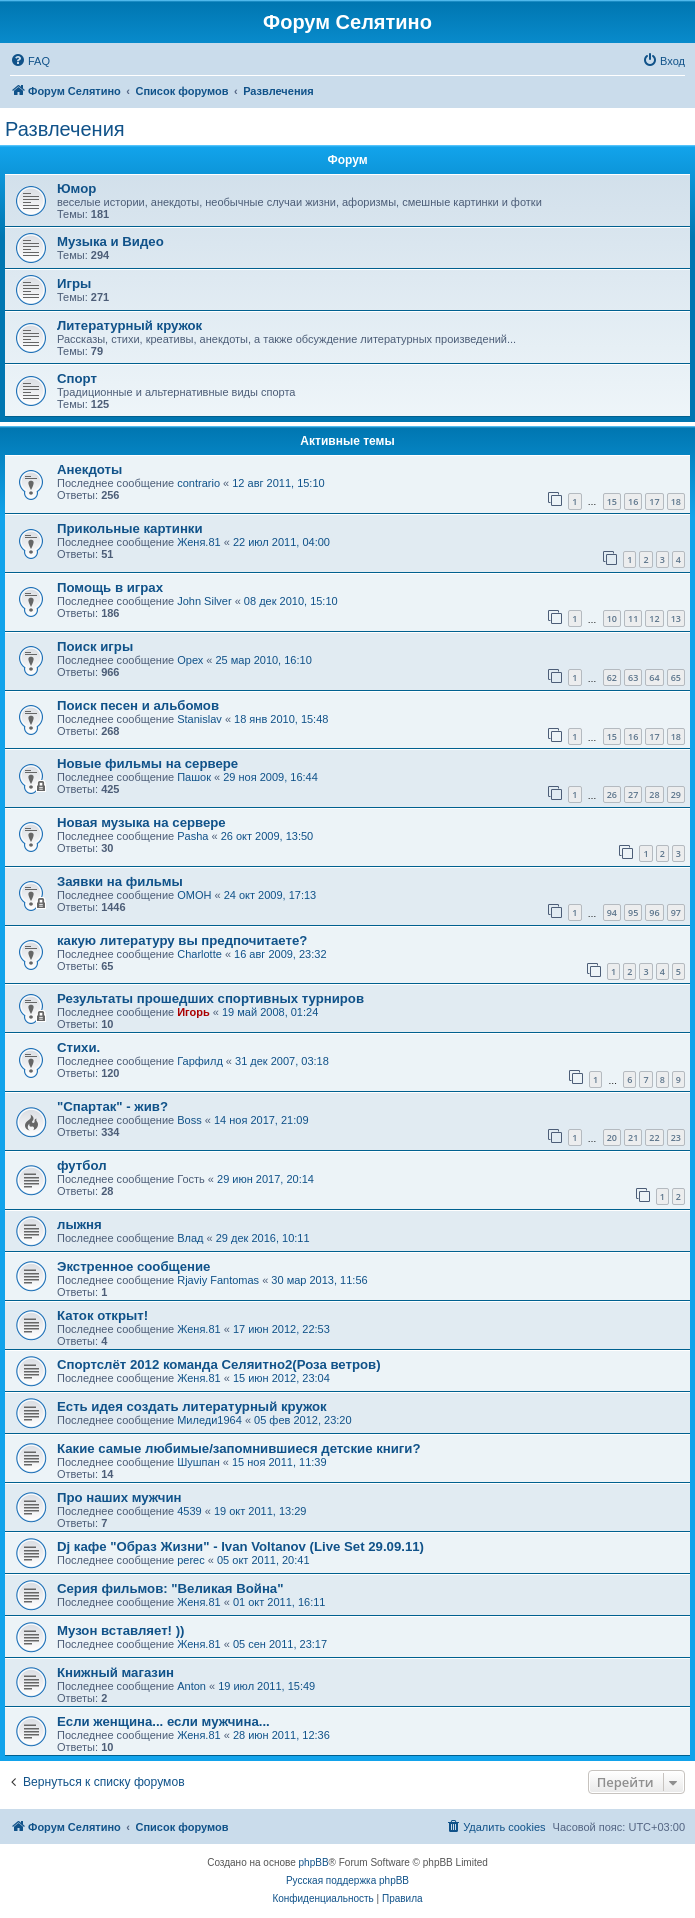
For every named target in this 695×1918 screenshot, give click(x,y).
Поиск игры (95, 646)
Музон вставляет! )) (120, 1630)
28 (654, 794)
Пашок (194, 777)
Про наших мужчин (119, 1497)
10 (612, 618)
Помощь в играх (110, 587)
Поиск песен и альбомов (138, 705)
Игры (74, 283)
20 (612, 1137)
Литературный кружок (129, 325)
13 (676, 618)
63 (633, 677)
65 (676, 677)
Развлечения (65, 129)
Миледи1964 (209, 1420)
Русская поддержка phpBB (347, 1880)
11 (633, 618)
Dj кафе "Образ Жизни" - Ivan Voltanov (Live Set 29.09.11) (240, 1546)
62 (612, 677)
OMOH (194, 895)
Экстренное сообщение (133, 1266)
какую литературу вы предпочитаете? (182, 940)
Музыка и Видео (110, 241)
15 (612, 501)
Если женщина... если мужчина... (163, 1721)
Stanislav (199, 719)
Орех (190, 660)
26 (612, 794)
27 (633, 794)
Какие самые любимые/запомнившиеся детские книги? (238, 1448)
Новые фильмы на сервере (147, 763)
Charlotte (199, 954)
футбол (82, 1165)
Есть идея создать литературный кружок (192, 1406)
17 (654, 501)
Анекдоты (89, 469)
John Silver (204, 601)
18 (676, 501)
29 (676, 794)
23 (676, 1137)
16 (633, 501)
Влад (190, 1238)
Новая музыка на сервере (141, 822)
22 (654, 1137)
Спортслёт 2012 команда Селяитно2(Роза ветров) (219, 1364)
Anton (191, 1686)
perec (191, 1560)
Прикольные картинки (130, 528)
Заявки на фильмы (120, 881)
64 (654, 677)
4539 (189, 1511)
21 (633, 1137)
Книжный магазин (115, 1672)
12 (654, 618)
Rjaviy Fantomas (218, 1280)
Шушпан (198, 1462)
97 (676, 912)
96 (654, 912)
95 (633, 912)
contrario (198, 483)
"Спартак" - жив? (112, 1106)
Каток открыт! (102, 1315)
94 (612, 912)
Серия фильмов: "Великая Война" (170, 1588)
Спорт (77, 378)
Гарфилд (200, 1061)
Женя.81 (198, 542)
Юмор (76, 188)
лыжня (79, 1224)
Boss (189, 1120)
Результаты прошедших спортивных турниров (210, 998)
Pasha (192, 836)
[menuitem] (30, 61)
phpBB (314, 1862)
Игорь (193, 1012)
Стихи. (78, 1047)
